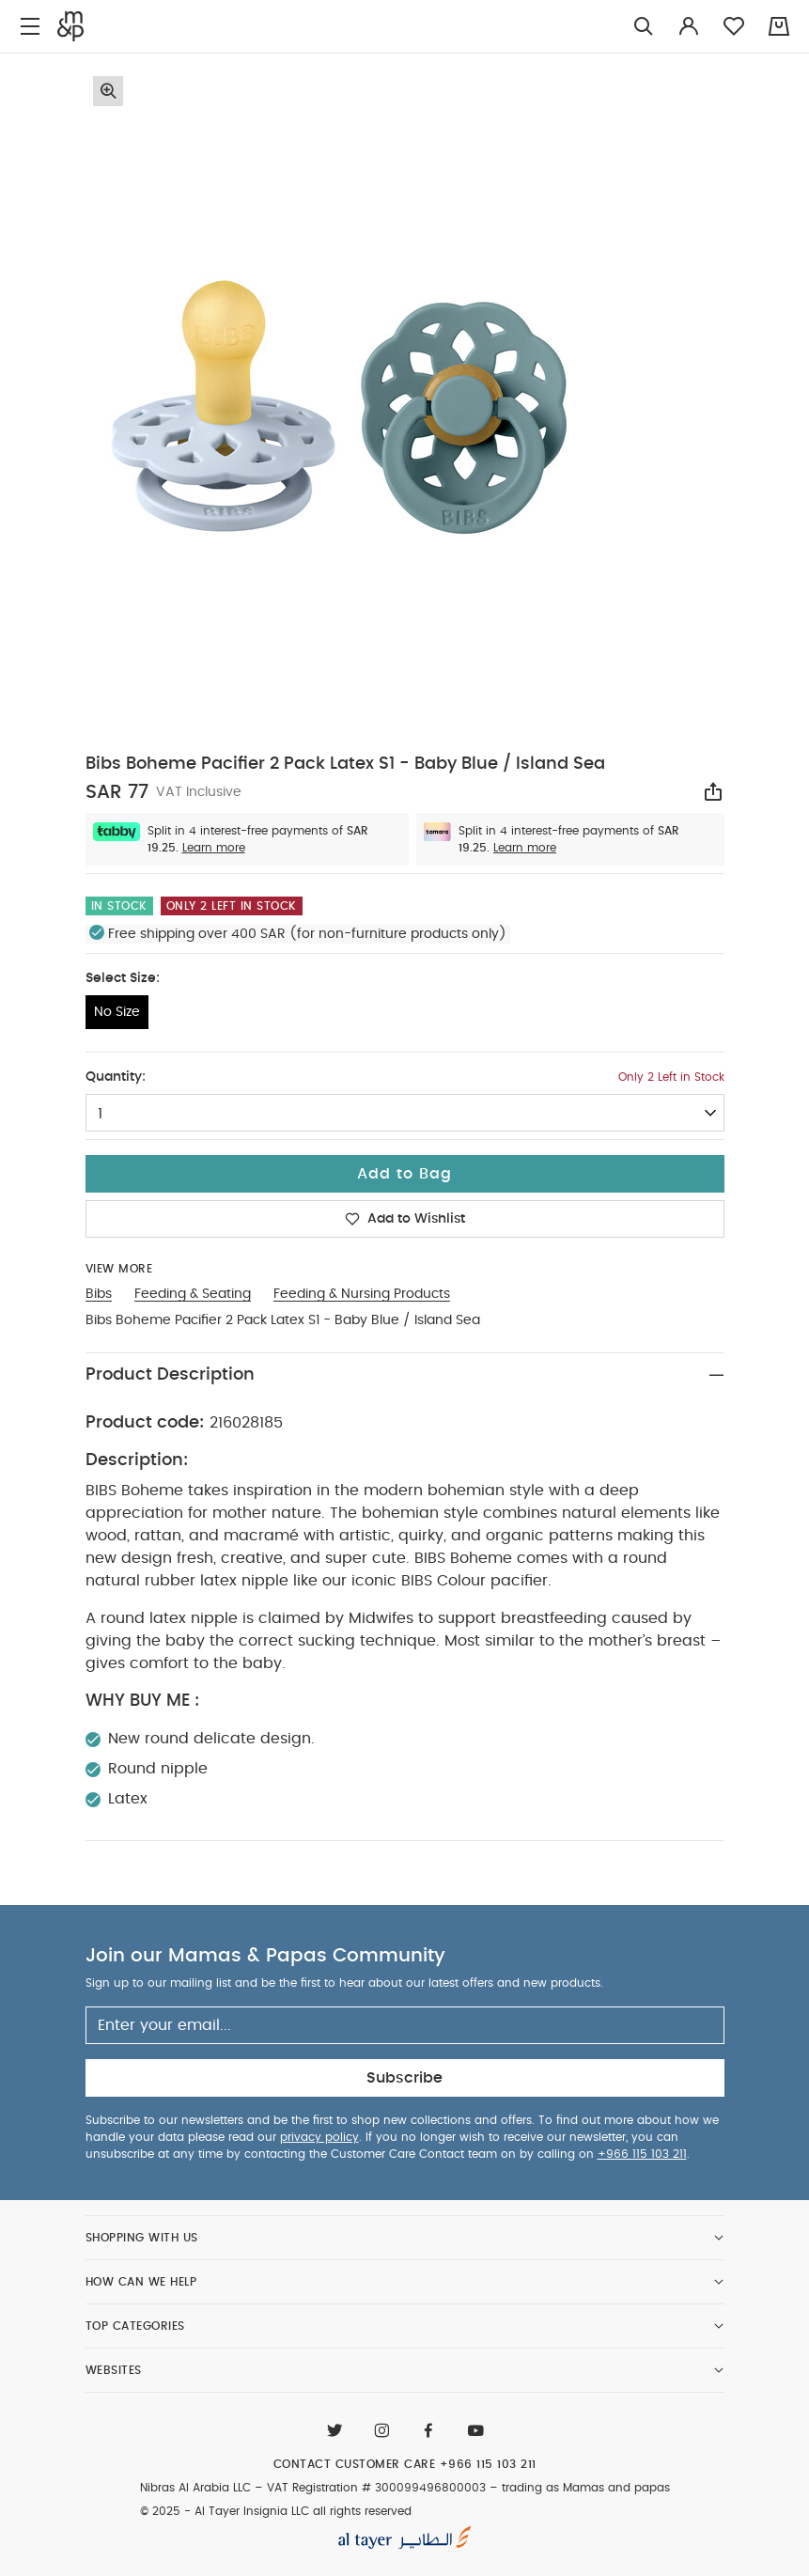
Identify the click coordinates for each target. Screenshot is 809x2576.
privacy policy (319, 2137)
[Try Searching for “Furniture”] (643, 27)
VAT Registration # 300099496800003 (376, 2487)
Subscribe (404, 2077)
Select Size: (123, 978)
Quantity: (116, 1077)
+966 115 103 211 (642, 2154)
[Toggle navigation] (30, 27)
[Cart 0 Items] (779, 26)
